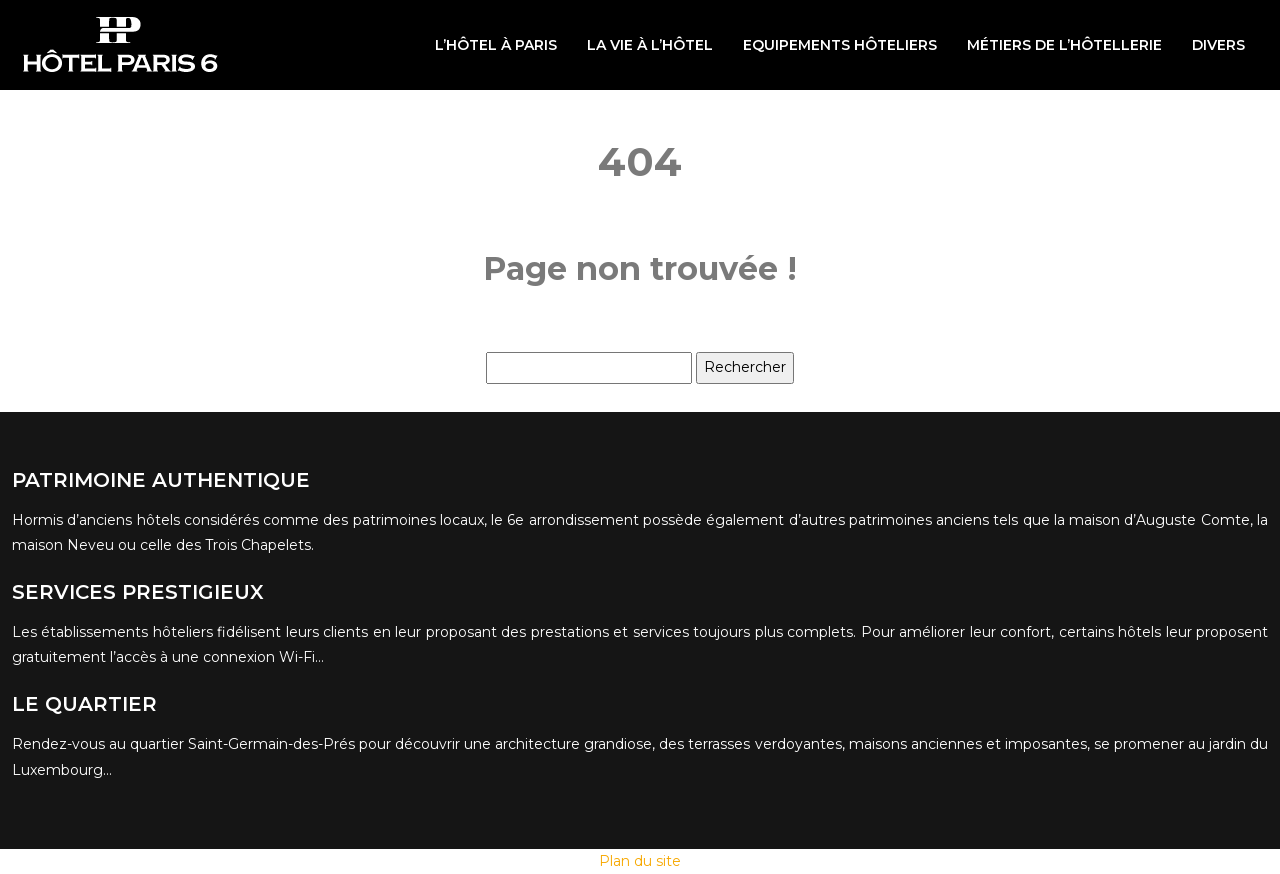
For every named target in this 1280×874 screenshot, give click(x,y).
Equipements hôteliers (840, 45)
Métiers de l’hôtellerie (1064, 45)
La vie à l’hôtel (650, 45)
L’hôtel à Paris (496, 45)
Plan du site (640, 861)
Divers (1218, 45)
